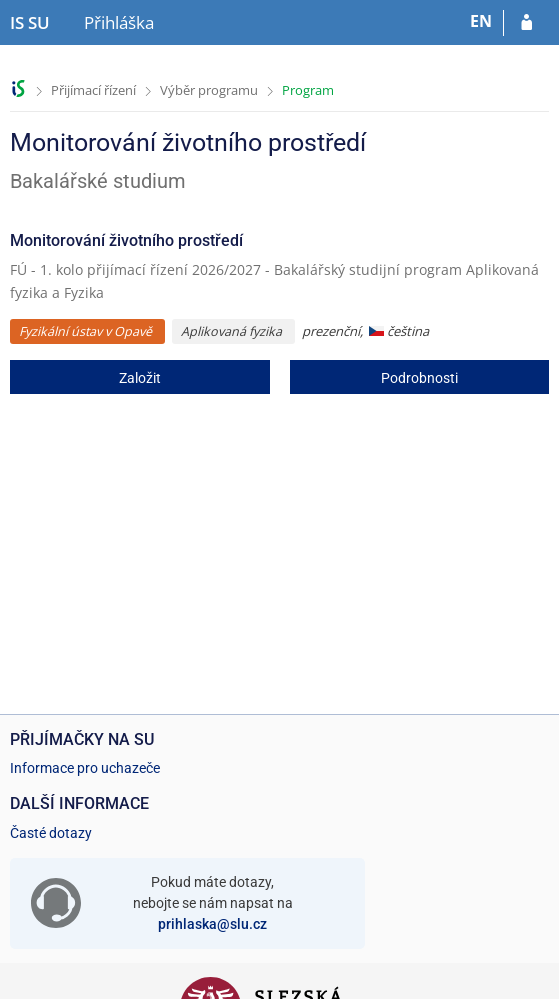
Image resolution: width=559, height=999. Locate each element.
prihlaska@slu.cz (212, 924)
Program (308, 90)
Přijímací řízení (93, 90)
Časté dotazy (51, 833)
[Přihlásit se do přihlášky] (526, 23)
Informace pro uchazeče (85, 768)
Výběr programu (209, 90)
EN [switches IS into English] (481, 21)
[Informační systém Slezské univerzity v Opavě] (30, 23)
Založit (140, 378)
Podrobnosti (419, 378)
